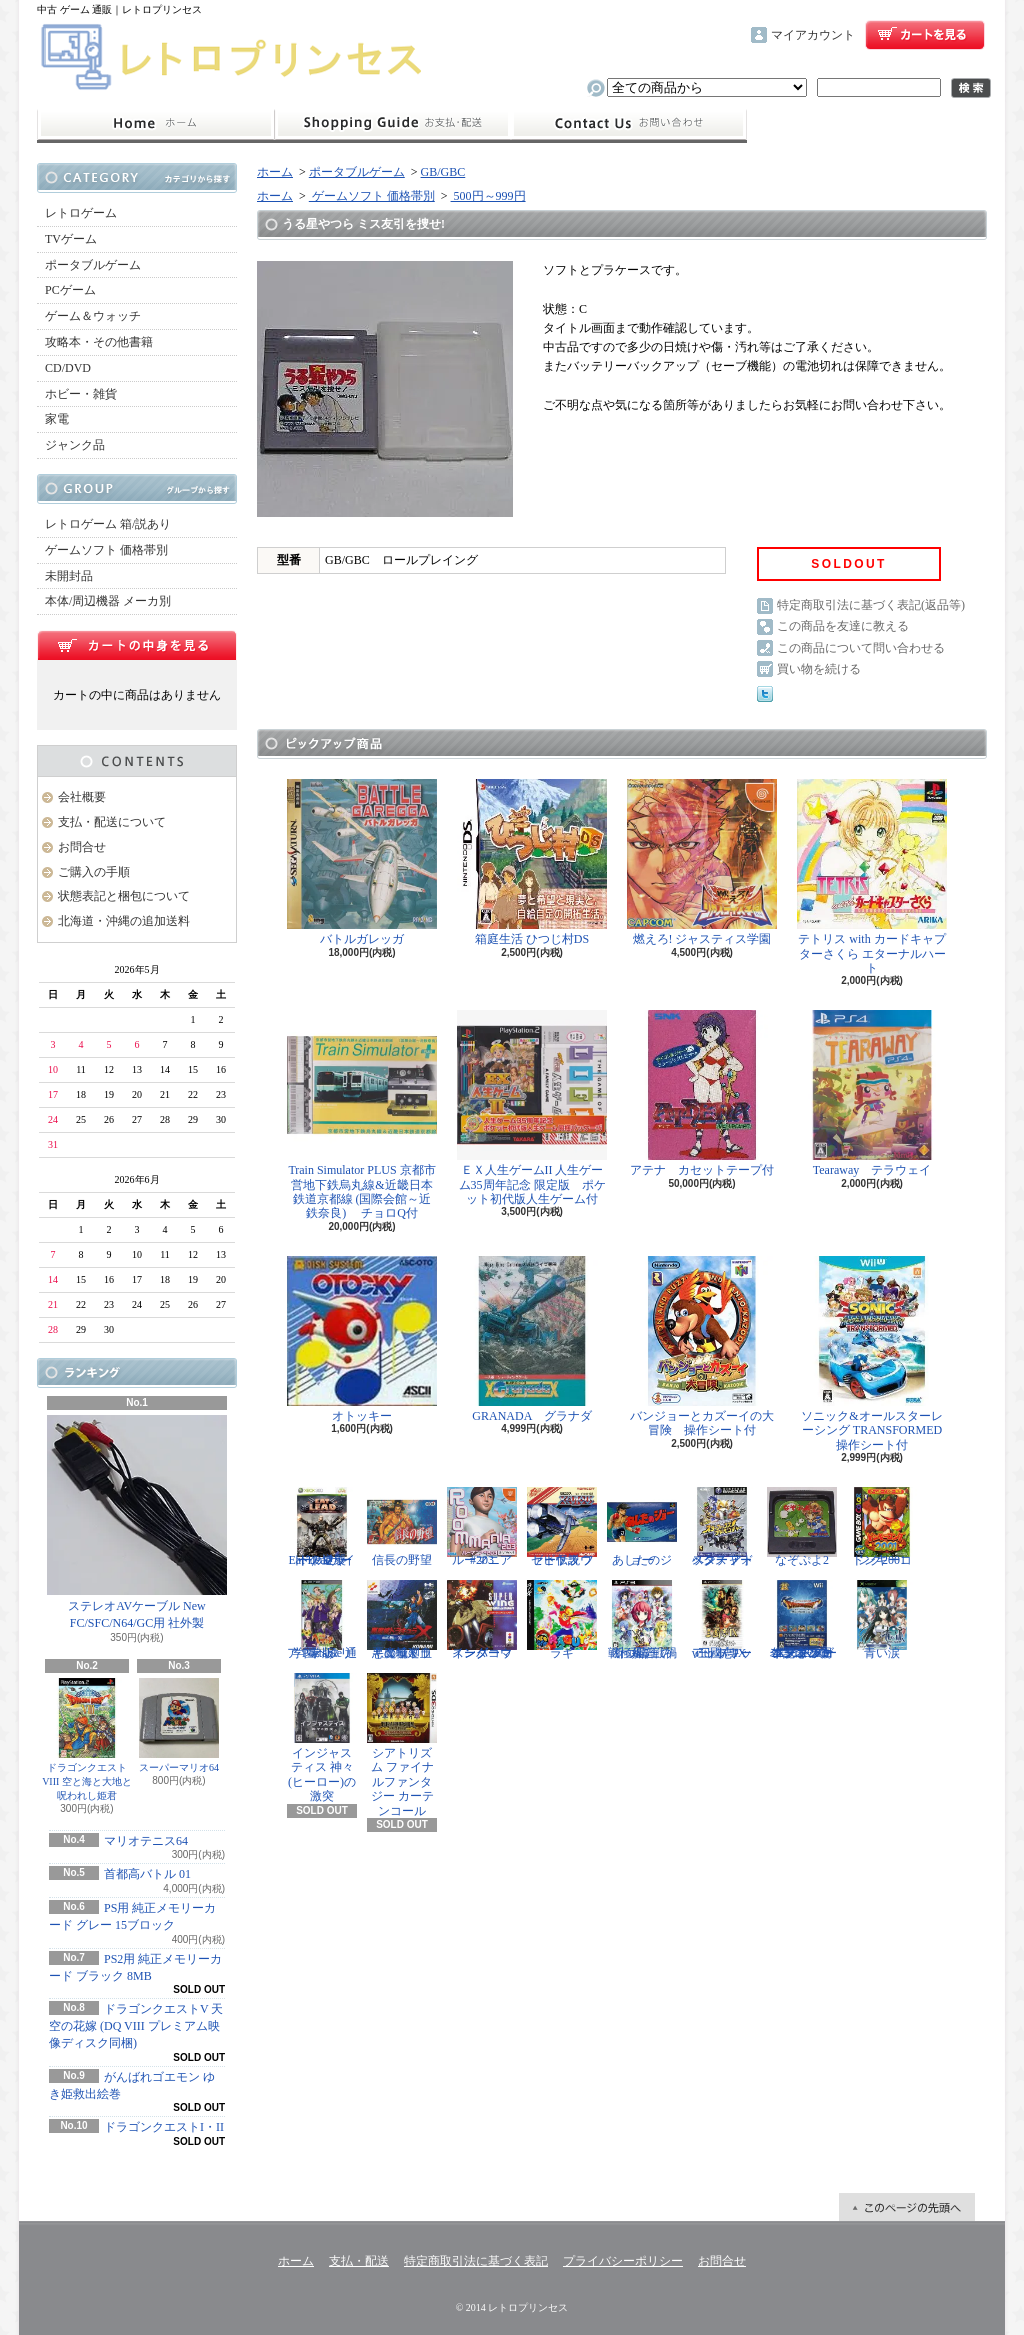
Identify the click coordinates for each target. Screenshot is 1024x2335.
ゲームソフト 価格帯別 (106, 550)
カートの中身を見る (137, 645)
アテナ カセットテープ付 (702, 1093)
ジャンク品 (75, 445)
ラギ (562, 1620)
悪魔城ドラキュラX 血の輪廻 (402, 1620)
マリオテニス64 (146, 1841)
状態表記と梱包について (124, 896)
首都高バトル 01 (147, 1874)
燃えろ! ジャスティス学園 (702, 862)
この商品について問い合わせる (861, 648)
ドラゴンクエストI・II (164, 2127)
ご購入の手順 (94, 872)
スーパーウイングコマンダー (482, 1620)
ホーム (155, 124)
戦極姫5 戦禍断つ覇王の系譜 (642, 1620)
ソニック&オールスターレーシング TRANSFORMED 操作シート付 (875, 1354)
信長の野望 (402, 1527)
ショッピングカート (925, 35)
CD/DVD (68, 368)
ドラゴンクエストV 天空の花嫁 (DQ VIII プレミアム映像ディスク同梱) (136, 2026)
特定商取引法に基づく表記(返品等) (871, 605)
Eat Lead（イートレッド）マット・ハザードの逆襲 (322, 1527)
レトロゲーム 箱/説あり (108, 524)
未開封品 (69, 576)
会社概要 (82, 797)
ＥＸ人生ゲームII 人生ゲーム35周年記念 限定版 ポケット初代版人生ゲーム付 (532, 1108)
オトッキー (362, 1339)
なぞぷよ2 (802, 1527)
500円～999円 (488, 196)
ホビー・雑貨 (81, 394)
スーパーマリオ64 (179, 1725)
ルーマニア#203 (482, 1527)
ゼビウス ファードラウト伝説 (562, 1527)
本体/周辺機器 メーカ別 (108, 601)
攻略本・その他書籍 (99, 342)
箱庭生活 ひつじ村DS (532, 862)
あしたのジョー (642, 1527)
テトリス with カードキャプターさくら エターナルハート (872, 877)
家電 (57, 419)
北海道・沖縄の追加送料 (124, 921)
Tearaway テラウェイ (872, 1093)
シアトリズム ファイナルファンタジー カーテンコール (402, 1745)
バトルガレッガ (362, 862)
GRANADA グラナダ (532, 1339)
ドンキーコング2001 (882, 1527)
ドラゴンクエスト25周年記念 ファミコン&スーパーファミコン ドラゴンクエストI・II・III (802, 1620)
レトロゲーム (81, 213)
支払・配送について (392, 124)
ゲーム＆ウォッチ (93, 316)
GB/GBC (443, 172)
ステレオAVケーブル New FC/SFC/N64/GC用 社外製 (137, 1522)
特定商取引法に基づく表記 (476, 2261)
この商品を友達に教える (843, 626)
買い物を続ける (819, 669)
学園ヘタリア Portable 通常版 (322, 1620)
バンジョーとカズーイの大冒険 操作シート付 (702, 1346)
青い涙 (882, 1620)
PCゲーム (70, 290)
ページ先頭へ (907, 2207)
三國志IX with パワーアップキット (722, 1620)
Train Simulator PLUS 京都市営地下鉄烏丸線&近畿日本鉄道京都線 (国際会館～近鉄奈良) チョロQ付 (362, 1115)
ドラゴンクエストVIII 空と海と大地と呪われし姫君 (87, 1739)
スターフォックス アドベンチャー (722, 1527)
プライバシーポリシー (623, 2261)
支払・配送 (359, 2261)
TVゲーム (71, 239)
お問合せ (629, 124)
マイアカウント (813, 35)
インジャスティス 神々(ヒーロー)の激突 (322, 1738)
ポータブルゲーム (93, 265)
